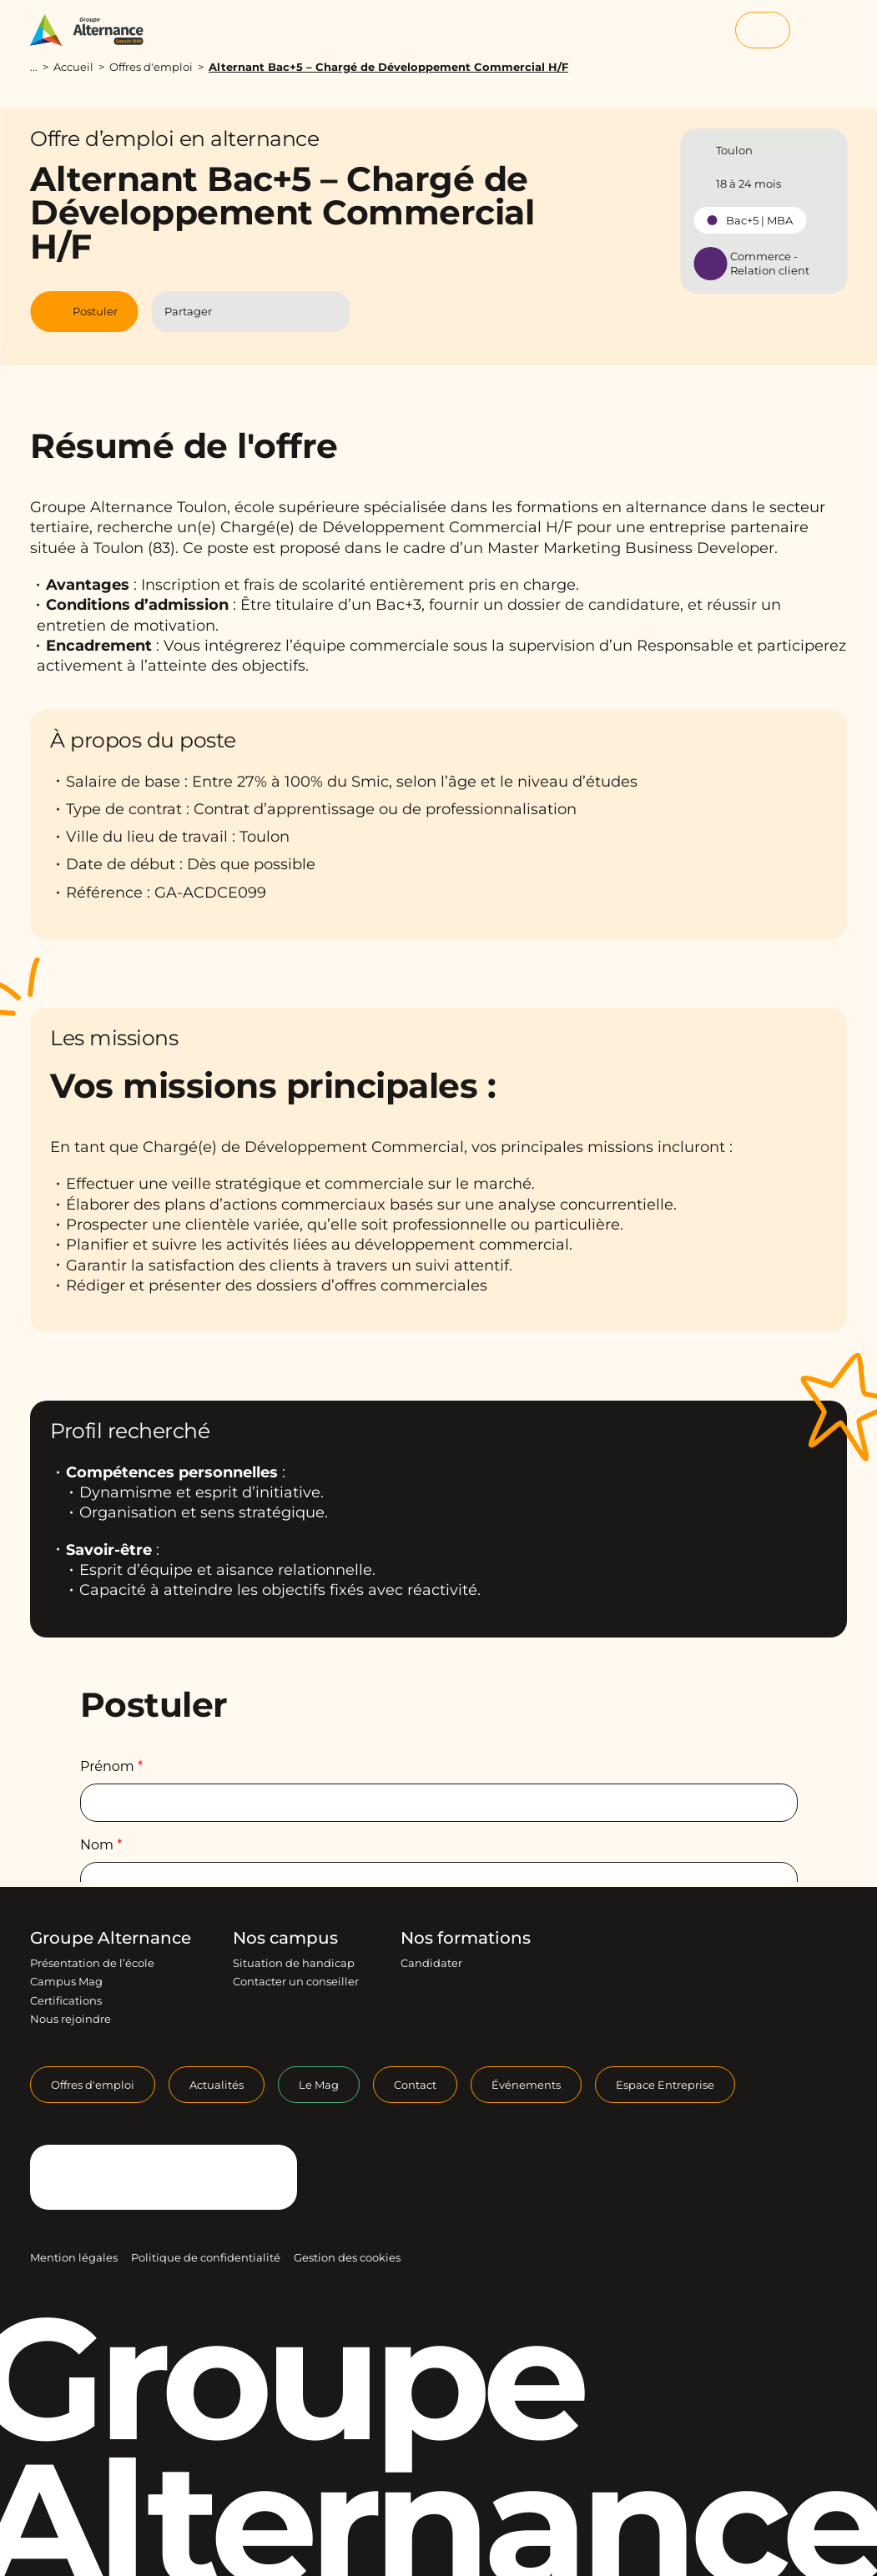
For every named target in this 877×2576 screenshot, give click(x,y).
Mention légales (74, 2257)
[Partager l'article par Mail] (300, 311)
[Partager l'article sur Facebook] (234, 311)
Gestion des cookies (347, 2257)
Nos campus (285, 1938)
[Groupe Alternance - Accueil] (94, 30)
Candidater (431, 1963)
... (34, 67)
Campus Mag (66, 1981)
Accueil (73, 66)
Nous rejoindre (70, 2019)
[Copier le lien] (329, 311)
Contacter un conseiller (296, 1981)
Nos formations (466, 1938)
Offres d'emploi (151, 66)
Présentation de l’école (92, 1963)
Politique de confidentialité (205, 2257)
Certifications (66, 2000)
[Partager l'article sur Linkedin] (267, 311)
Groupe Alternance (110, 1938)
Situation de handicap (294, 1963)
